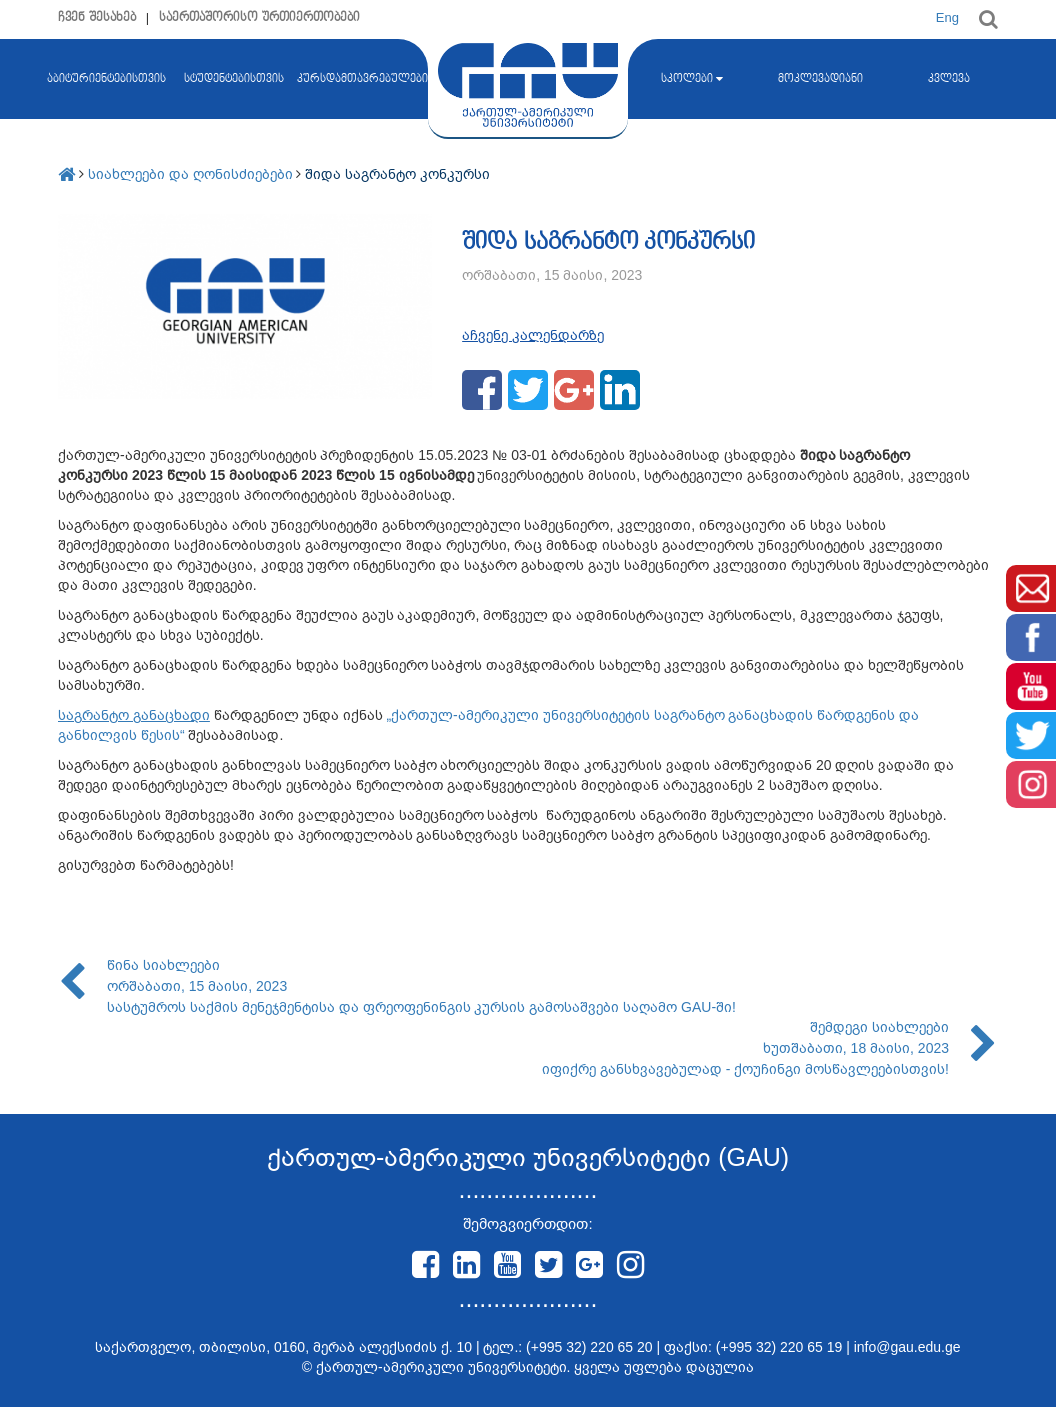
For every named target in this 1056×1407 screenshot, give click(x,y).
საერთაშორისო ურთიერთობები (259, 17)
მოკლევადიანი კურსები (820, 119)
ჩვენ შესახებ (97, 17)
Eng (947, 17)
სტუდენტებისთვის (234, 79)
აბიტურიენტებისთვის (106, 118)
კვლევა (949, 79)
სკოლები (692, 79)
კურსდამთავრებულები (362, 79)
